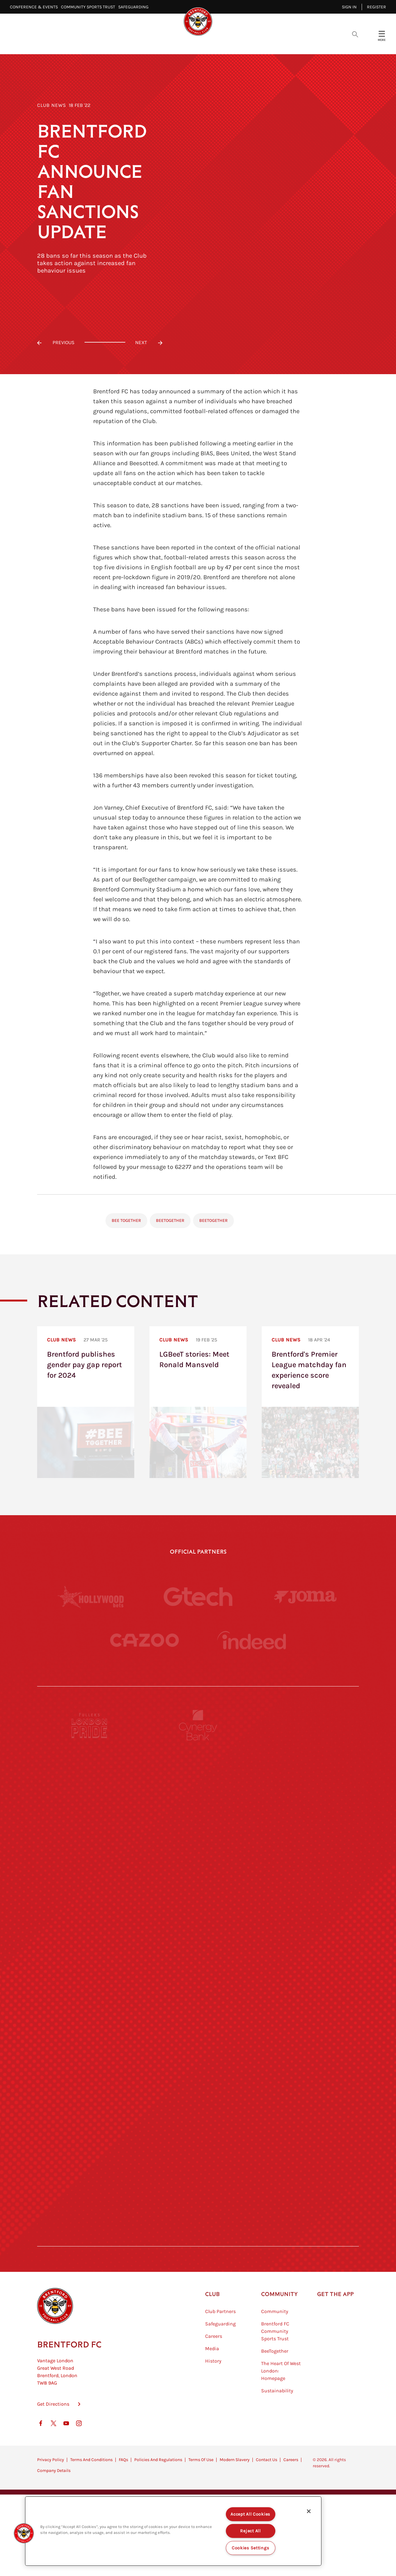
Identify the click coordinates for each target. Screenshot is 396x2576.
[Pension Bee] (306, 1725)
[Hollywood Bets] (90, 1596)
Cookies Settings (250, 2548)
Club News (51, 105)
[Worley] (198, 1896)
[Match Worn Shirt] (198, 2067)
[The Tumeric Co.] (198, 2181)
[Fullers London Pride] (89, 1725)
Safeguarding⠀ (135, 7)
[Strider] (198, 1839)
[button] (24, 2533)
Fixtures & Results (170, 43)
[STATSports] (89, 1896)
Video (124, 43)
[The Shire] (198, 2124)
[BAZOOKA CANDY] (89, 1782)
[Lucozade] (306, 2181)
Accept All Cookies (250, 2514)
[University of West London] (89, 1953)
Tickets (248, 43)
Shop (303, 43)
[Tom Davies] (306, 2124)
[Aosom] (306, 1839)
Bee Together (126, 1220)
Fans (277, 43)
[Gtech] (198, 1596)
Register (376, 7)
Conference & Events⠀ (35, 7)
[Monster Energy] (198, 1782)
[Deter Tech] (89, 1839)
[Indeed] (251, 1640)
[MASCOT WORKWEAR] (306, 1953)
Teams (217, 43)
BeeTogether (170, 1220)
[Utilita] (89, 2010)
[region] (173, 2531)
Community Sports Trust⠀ (89, 7)
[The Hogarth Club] (89, 2181)
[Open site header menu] (382, 34)
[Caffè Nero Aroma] (198, 2238)
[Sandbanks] (89, 2124)
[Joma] (305, 1596)
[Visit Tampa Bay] (198, 1953)
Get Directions (53, 2435)
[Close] (309, 2511)
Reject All (250, 2531)
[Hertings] (306, 1782)
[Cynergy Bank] (198, 1725)
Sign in (349, 7)
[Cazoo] (144, 1640)
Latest (95, 43)
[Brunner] (89, 2067)
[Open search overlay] (355, 33)
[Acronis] (306, 1896)
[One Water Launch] (306, 2010)
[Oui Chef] (306, 2067)
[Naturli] (198, 2010)
